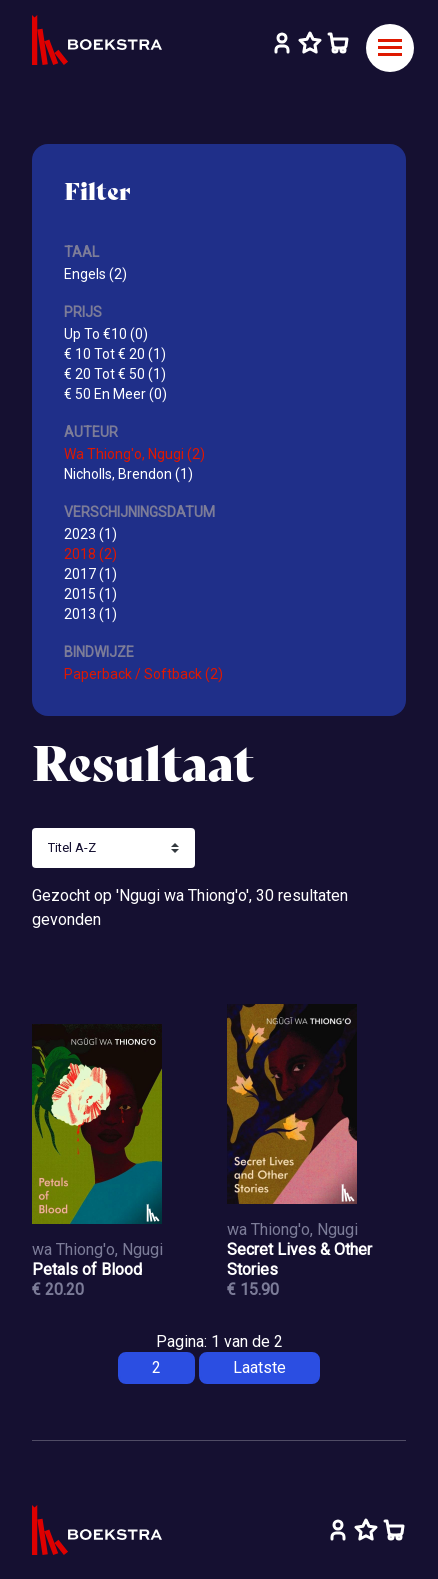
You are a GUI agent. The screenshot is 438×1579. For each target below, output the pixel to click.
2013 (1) (90, 614)
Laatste (259, 1367)
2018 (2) (90, 554)
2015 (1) (90, 594)
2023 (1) (90, 534)
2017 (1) (90, 574)
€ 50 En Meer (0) (115, 394)
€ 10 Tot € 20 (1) (115, 354)
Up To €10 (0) (106, 334)
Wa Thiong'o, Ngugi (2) (134, 454)
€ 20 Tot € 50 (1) (115, 374)
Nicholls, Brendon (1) (128, 474)
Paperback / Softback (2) (143, 674)
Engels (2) (95, 274)
